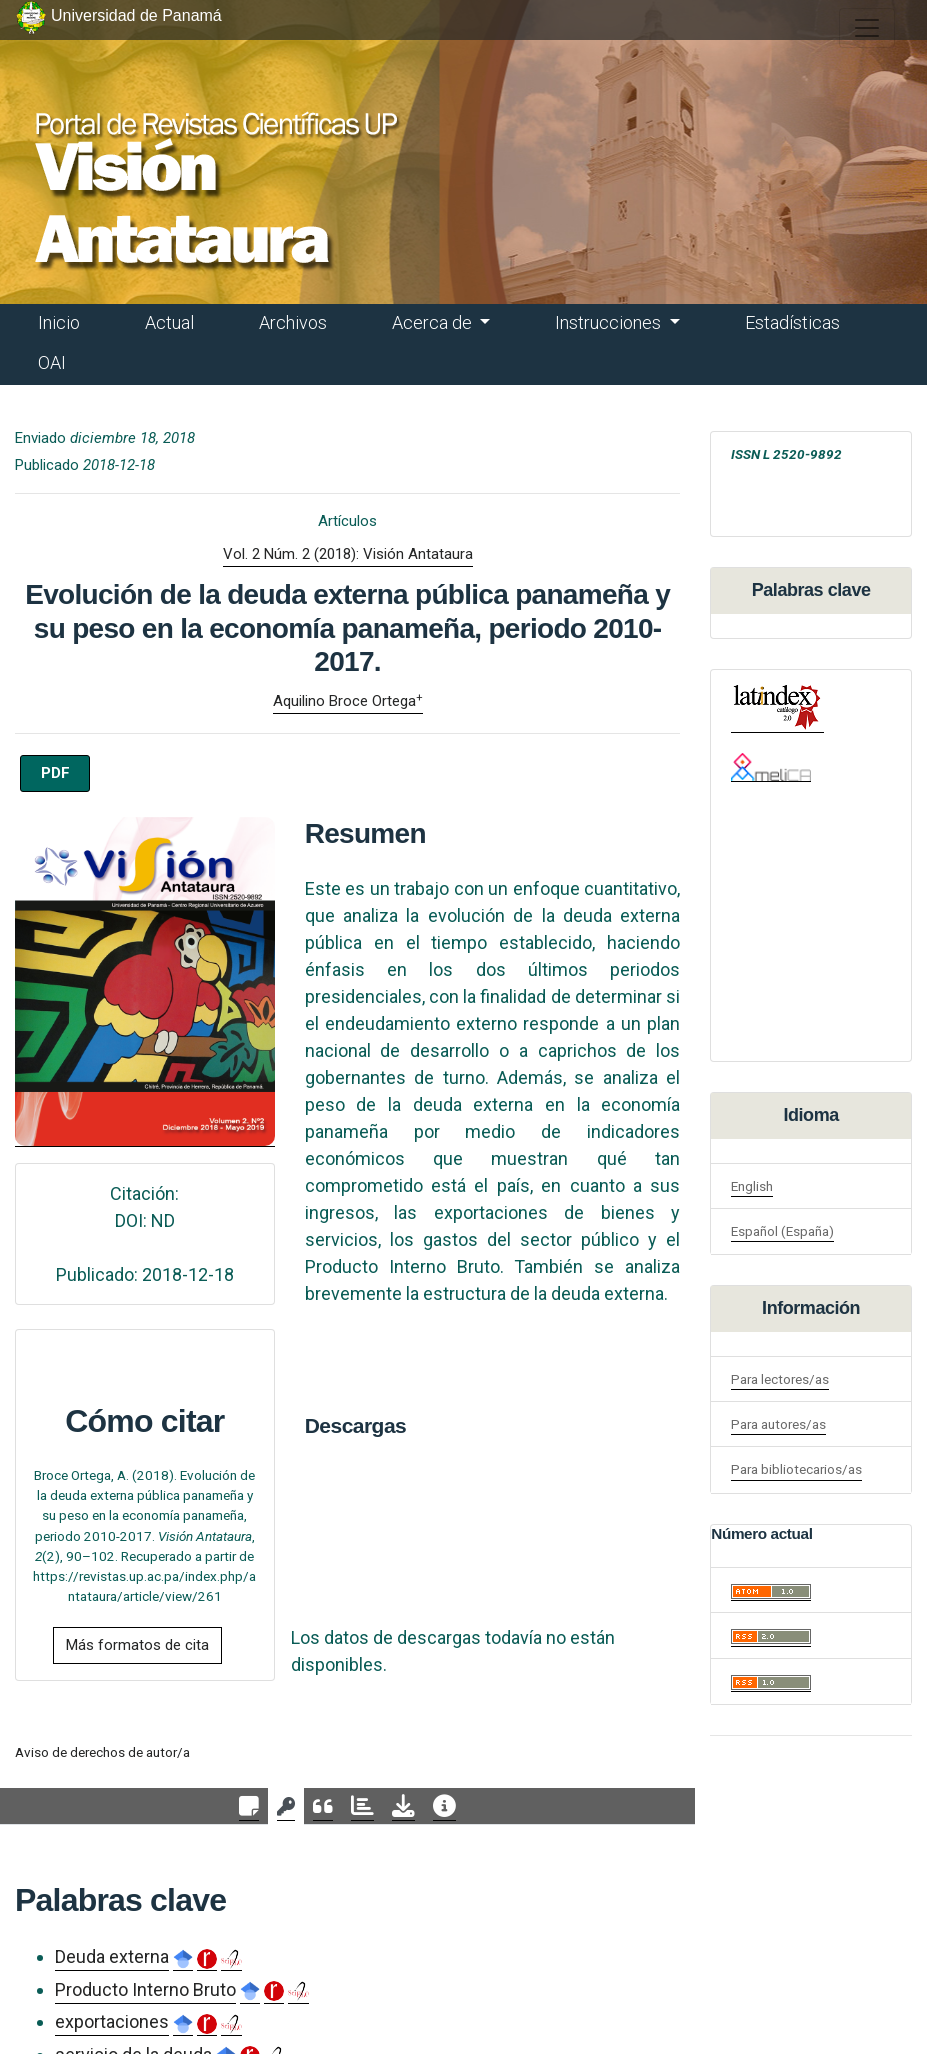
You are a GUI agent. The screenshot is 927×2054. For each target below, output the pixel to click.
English (752, 1186)
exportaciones (112, 2021)
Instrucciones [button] (610, 322)
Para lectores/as (780, 1379)
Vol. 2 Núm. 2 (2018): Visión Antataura (348, 554)
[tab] (249, 1806)
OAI (52, 362)
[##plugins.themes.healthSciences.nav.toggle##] (867, 28)
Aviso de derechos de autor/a (102, 1752)
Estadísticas (792, 322)
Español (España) (782, 1231)
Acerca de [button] (434, 322)
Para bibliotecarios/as (796, 1469)
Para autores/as (778, 1424)
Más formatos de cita (137, 1645)
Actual (169, 322)
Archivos (293, 322)
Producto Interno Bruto (145, 1989)
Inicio (59, 322)
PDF (55, 773)
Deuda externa (112, 1956)
